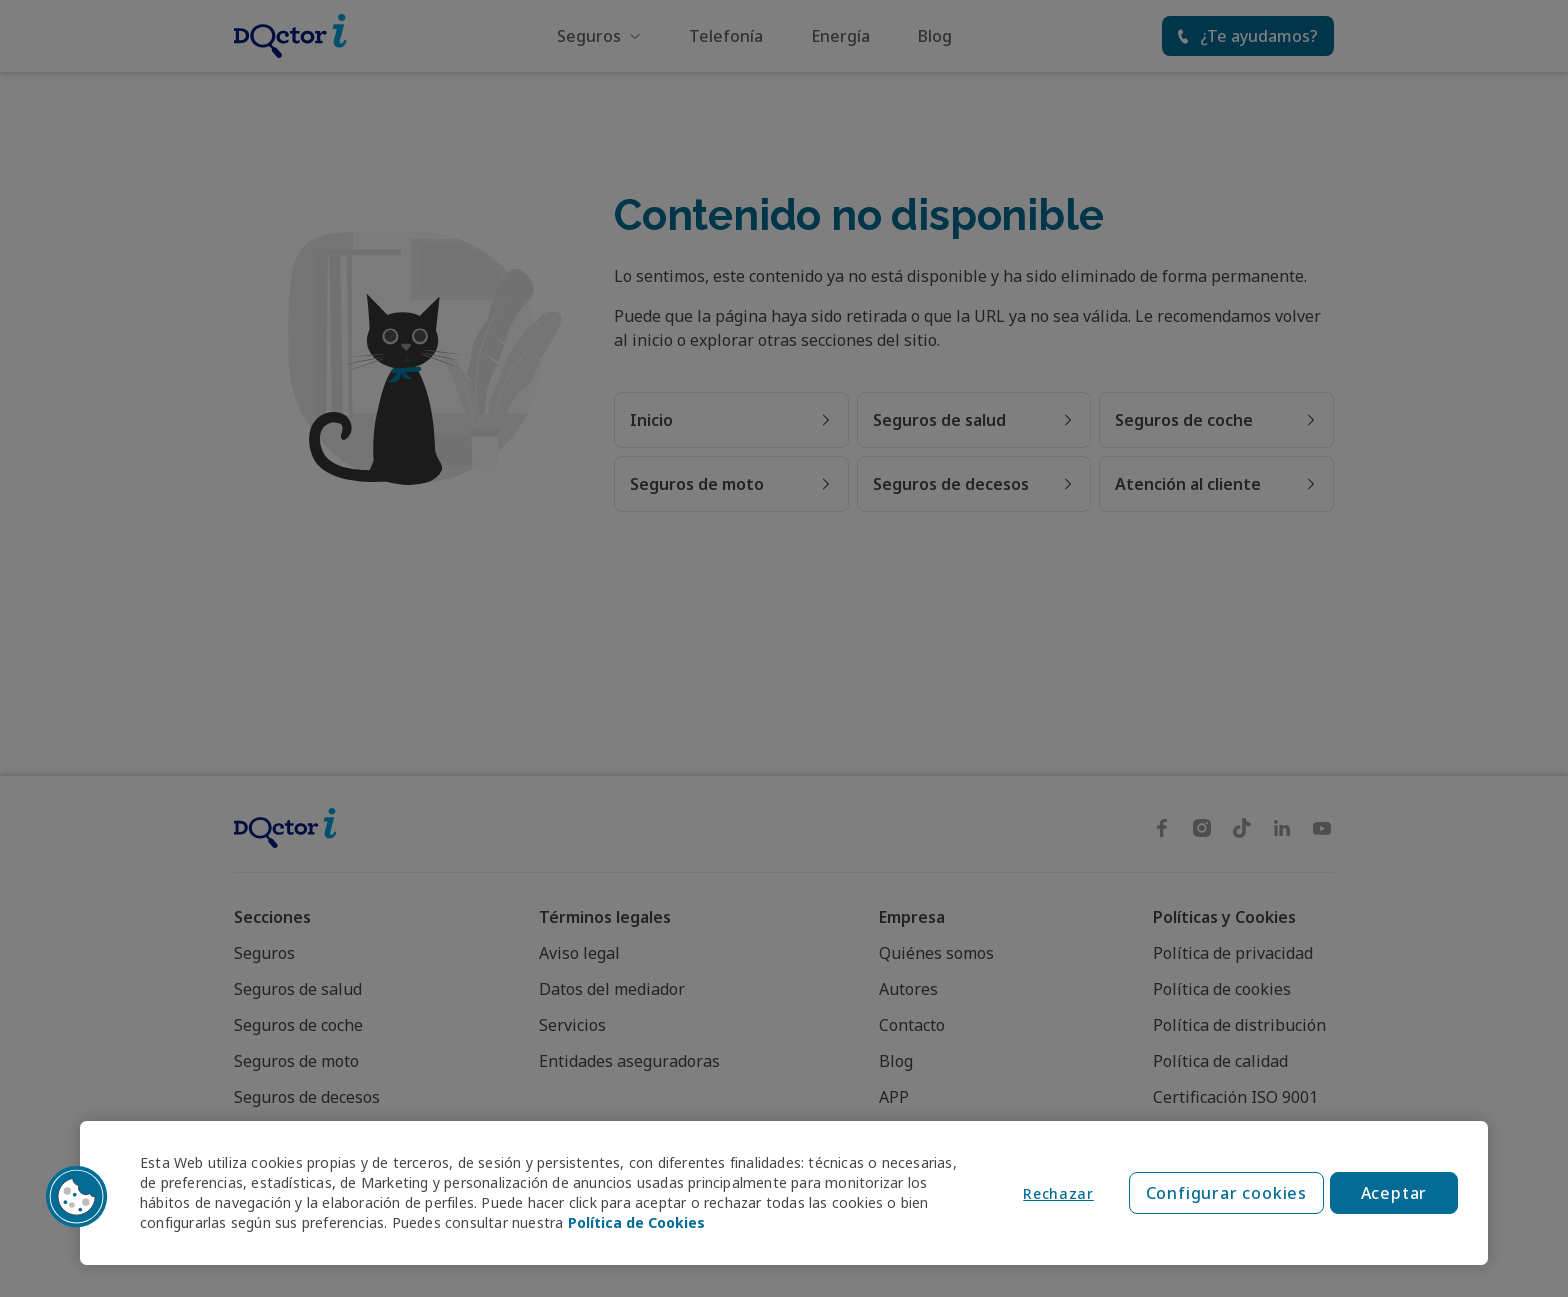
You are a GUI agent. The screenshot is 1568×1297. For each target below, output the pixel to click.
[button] (77, 1197)
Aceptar (1394, 1193)
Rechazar (1058, 1193)
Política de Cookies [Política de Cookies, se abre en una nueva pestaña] (636, 1222)
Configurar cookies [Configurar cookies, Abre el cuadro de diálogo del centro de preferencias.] (1226, 1193)
